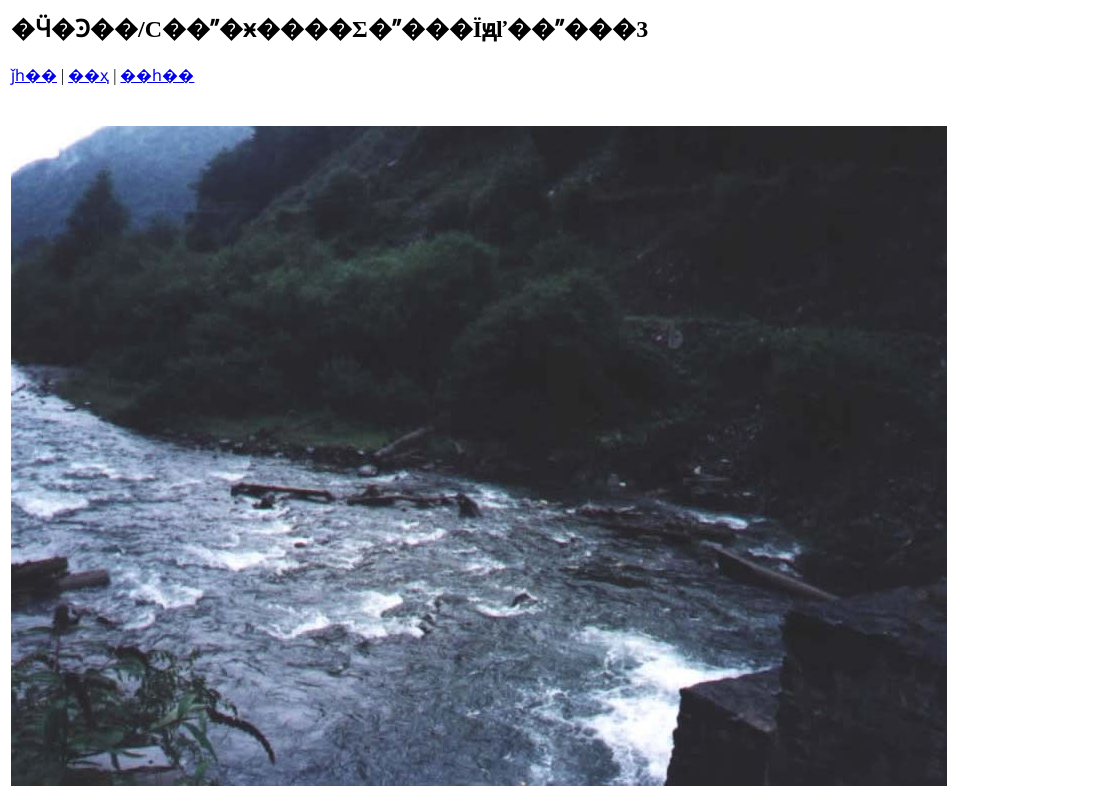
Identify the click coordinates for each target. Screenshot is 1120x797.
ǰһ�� (34, 75)
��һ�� (157, 75)
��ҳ (88, 75)
